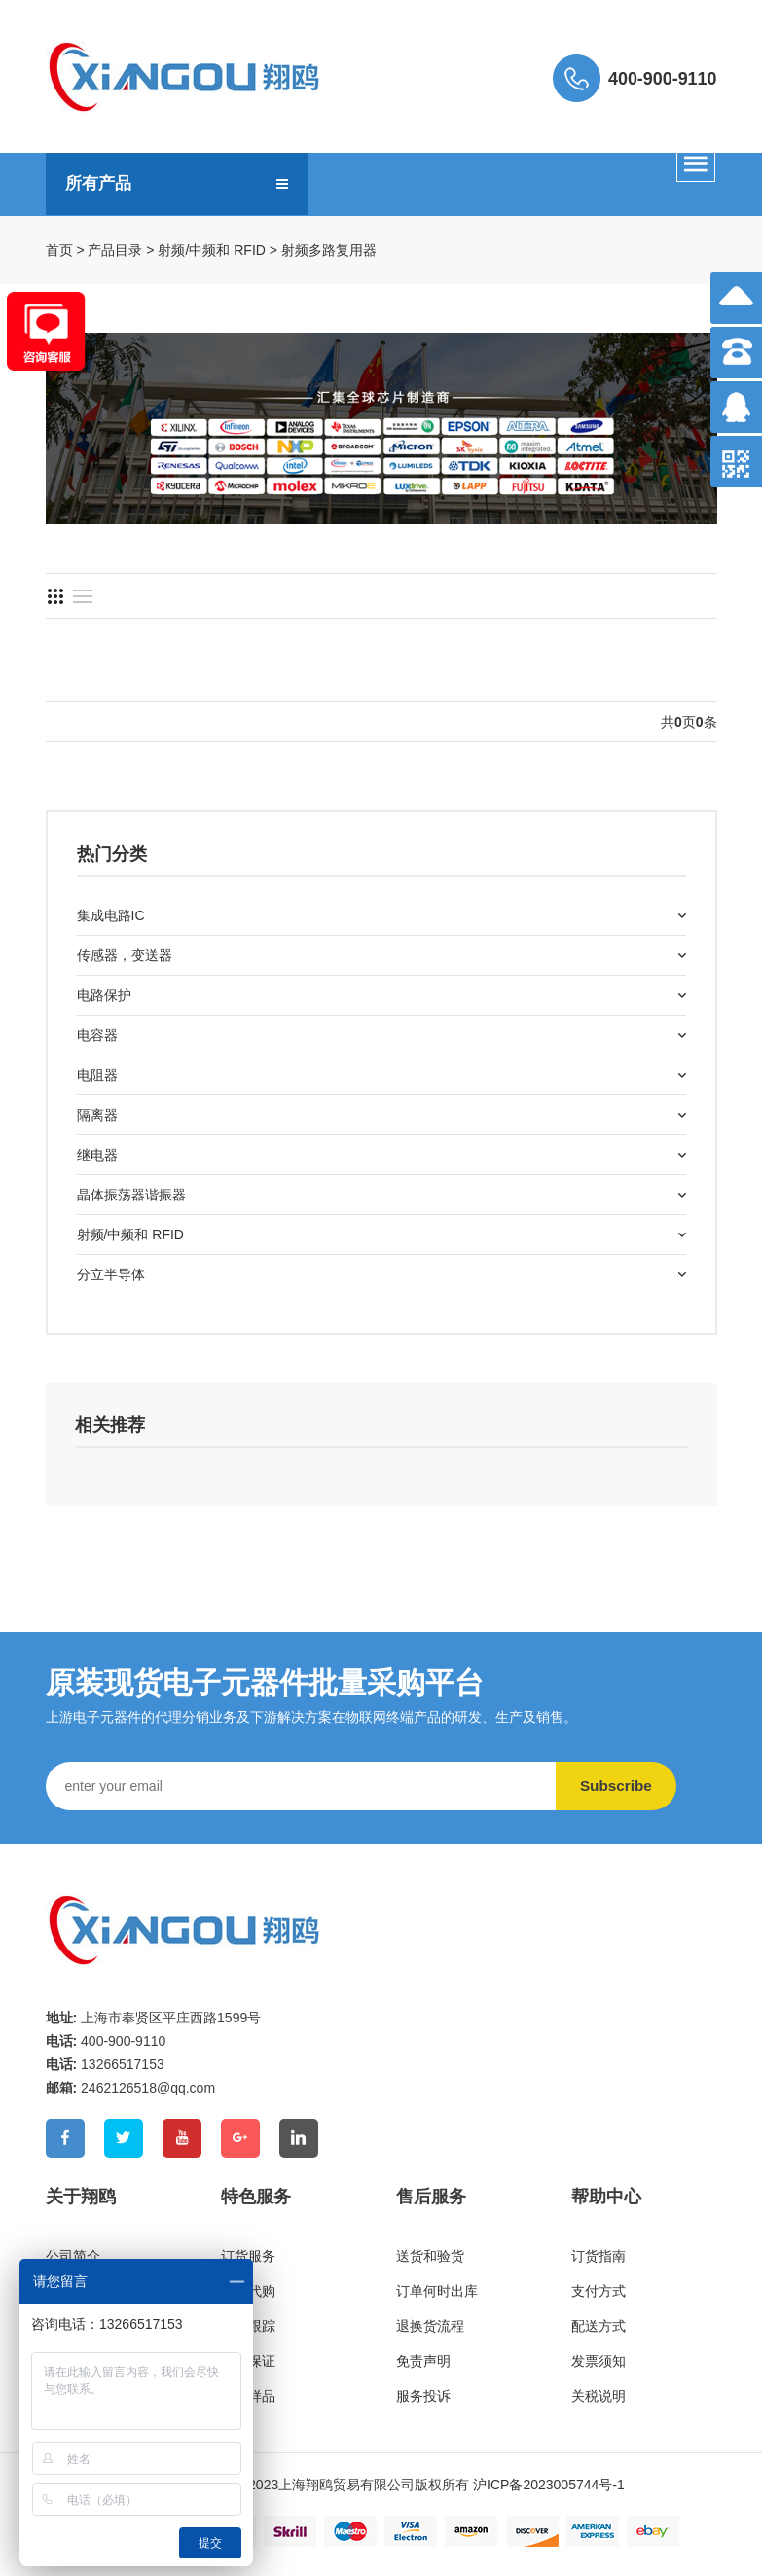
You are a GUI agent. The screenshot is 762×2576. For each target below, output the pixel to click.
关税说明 (598, 2396)
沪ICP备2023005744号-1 (549, 2484)
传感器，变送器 (124, 955)
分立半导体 (111, 1274)
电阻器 (97, 1075)
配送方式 (598, 2326)
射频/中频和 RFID (211, 250)
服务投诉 (423, 2396)
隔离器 (97, 1115)
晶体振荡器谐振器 (131, 1194)
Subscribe (625, 1785)
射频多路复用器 (329, 250)
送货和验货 (430, 2256)
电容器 (97, 1035)
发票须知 (598, 2361)
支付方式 (598, 2291)
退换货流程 (430, 2326)
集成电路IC (111, 915)
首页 (59, 250)
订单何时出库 (437, 2291)
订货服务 (248, 2256)
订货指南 (598, 2256)
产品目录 (115, 250)
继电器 (97, 1155)
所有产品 (100, 184)
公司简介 (73, 2256)
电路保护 (104, 995)
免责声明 (423, 2361)
